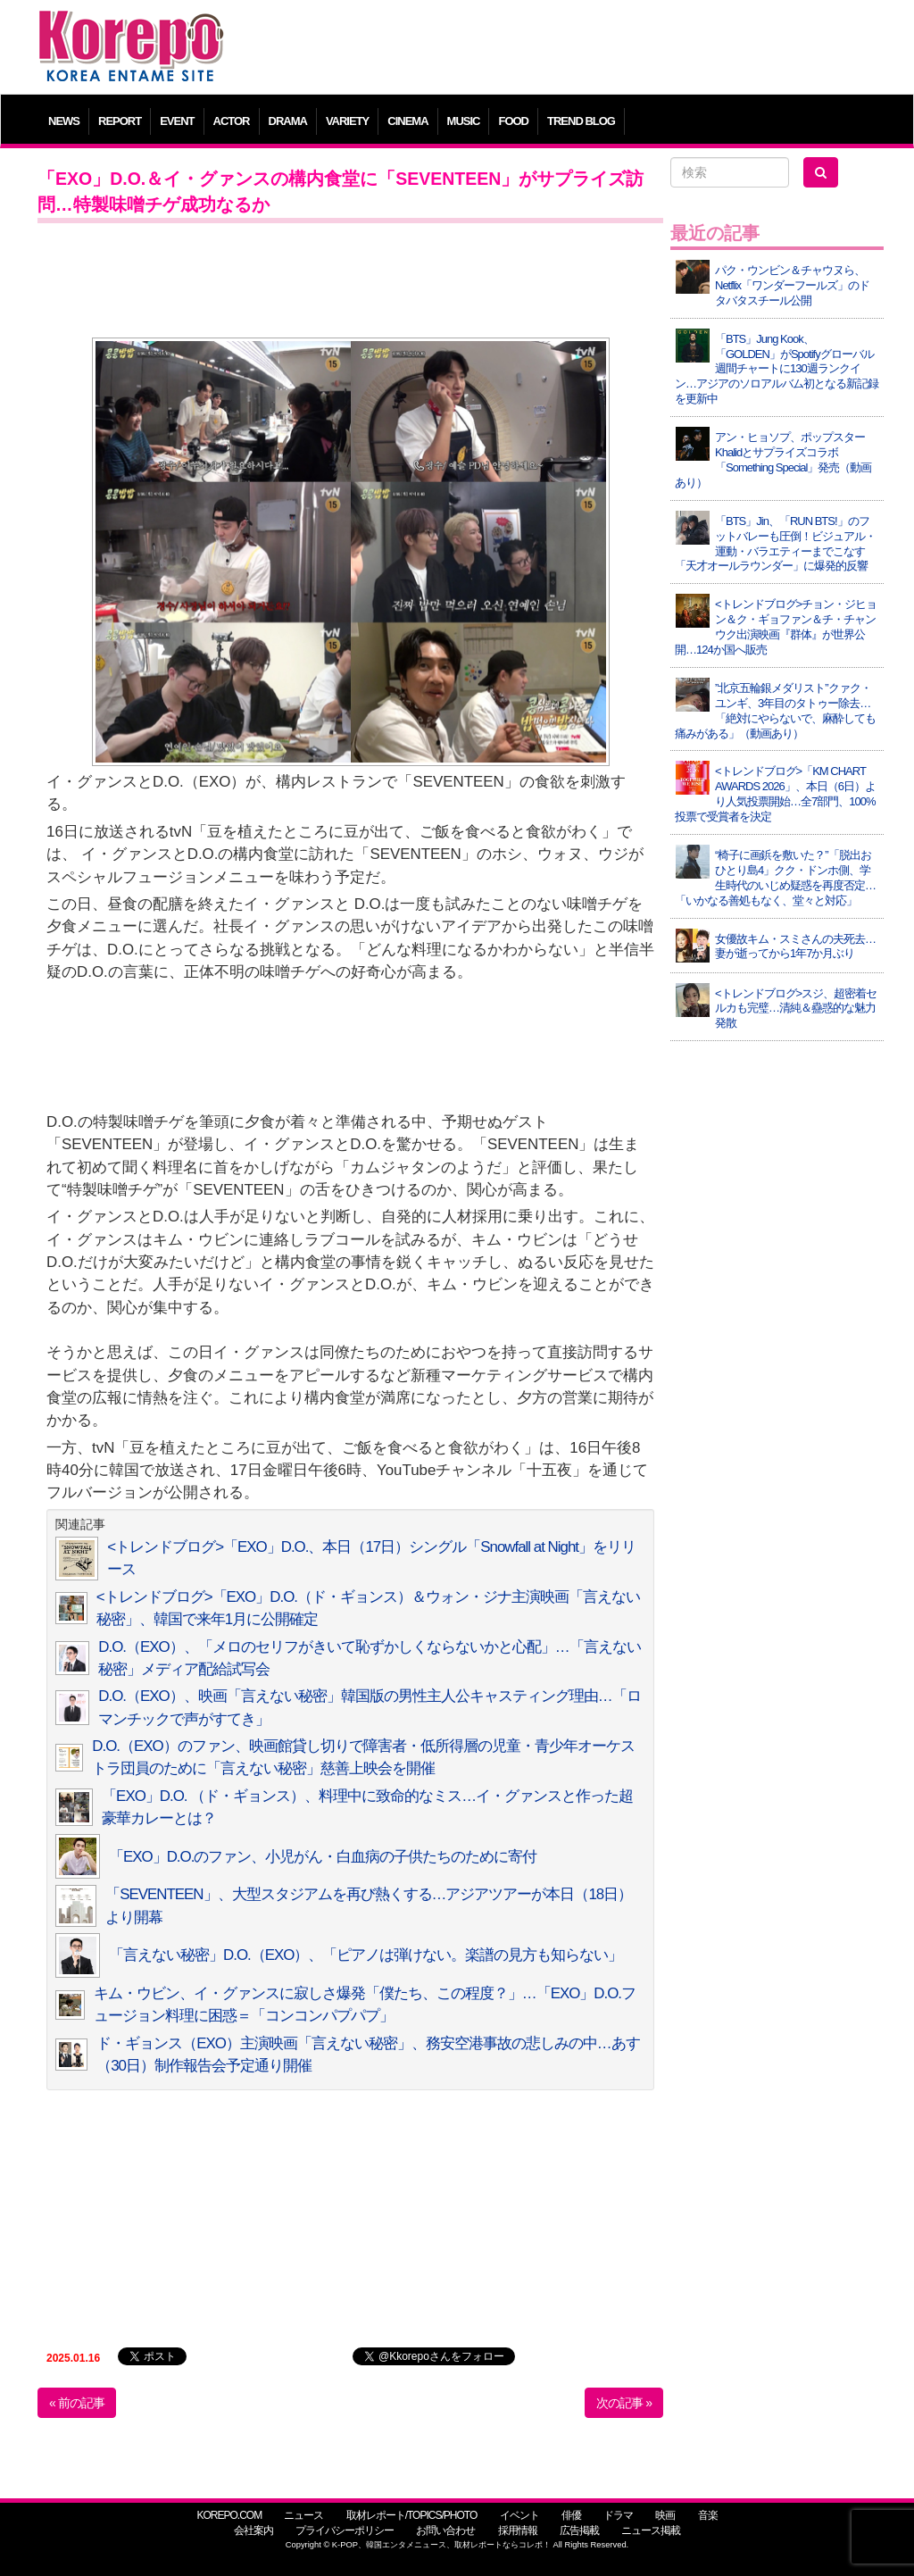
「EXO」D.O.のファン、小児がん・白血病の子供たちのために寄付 (322, 1856)
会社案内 (253, 2530)
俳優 (571, 2515)
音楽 (708, 2515)
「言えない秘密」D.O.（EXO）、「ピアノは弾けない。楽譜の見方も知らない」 (365, 1955)
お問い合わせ (445, 2530)
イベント (519, 2515)
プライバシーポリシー (344, 2530)
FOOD (513, 121)
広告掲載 (579, 2530)
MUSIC (463, 121)
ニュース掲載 (650, 2530)
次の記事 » (624, 2403)
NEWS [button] (63, 121)
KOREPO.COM (229, 2515)
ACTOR (231, 121)
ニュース (303, 2515)
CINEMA (407, 121)
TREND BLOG (581, 121)
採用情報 (517, 2530)
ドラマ (618, 2515)
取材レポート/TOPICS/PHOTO (412, 2515)
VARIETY (347, 121)
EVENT (177, 121)
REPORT (119, 121)
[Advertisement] (564, 49)
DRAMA (288, 121)
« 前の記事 (76, 2403)
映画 (665, 2515)
